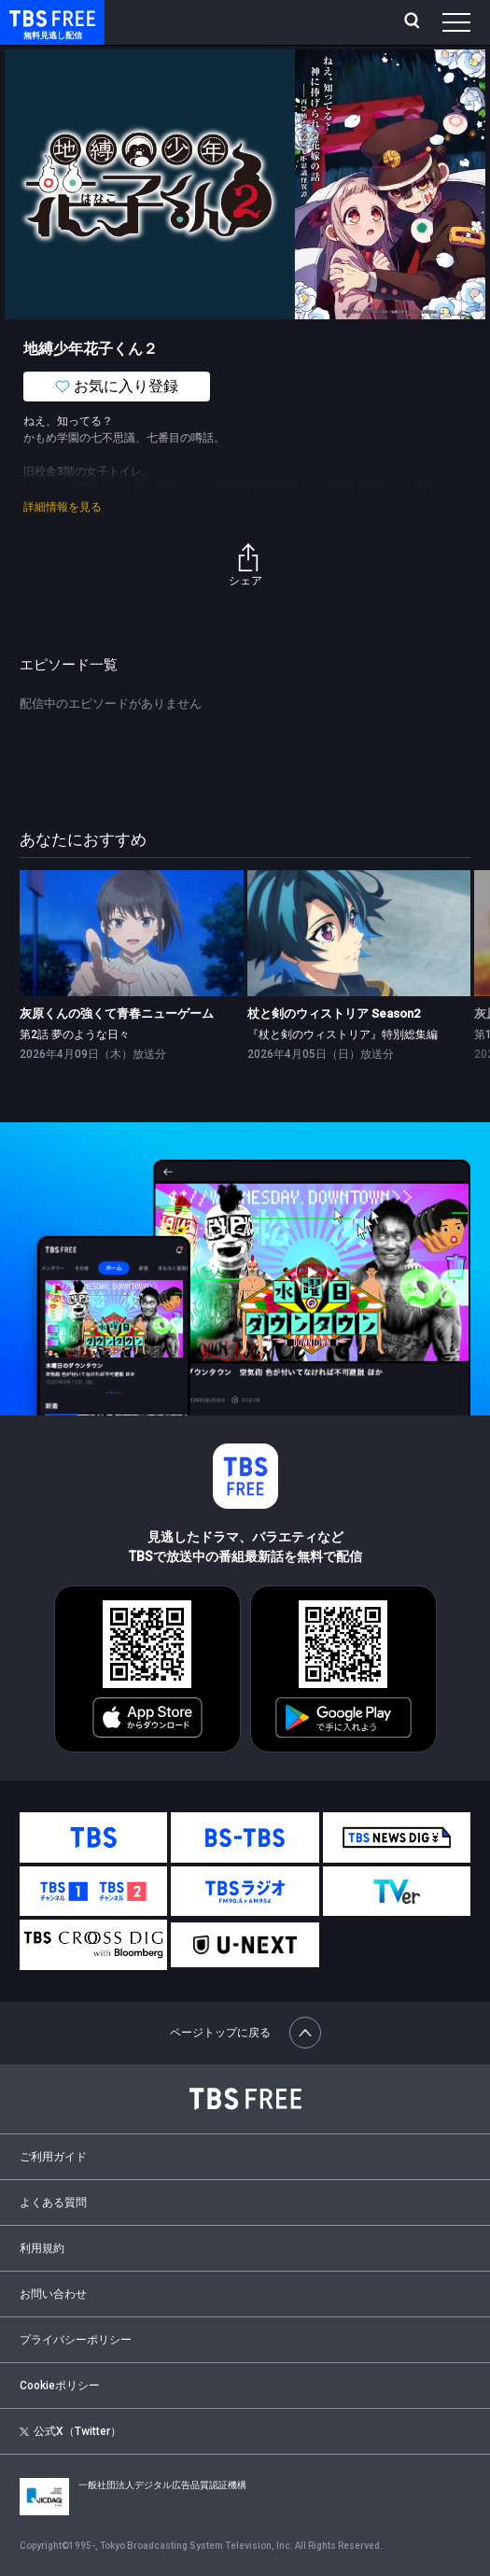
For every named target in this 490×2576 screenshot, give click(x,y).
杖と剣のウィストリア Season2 (333, 1013)
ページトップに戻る (245, 2032)
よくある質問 (53, 2202)
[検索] (414, 22)
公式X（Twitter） (70, 2431)
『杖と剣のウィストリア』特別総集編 (342, 1034)
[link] (132, 933)
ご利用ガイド (53, 2156)
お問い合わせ (53, 2294)
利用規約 (42, 2248)
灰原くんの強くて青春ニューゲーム (117, 1013)
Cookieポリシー (60, 2385)
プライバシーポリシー (76, 2339)
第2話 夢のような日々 (75, 1034)
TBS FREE (30, 17)
